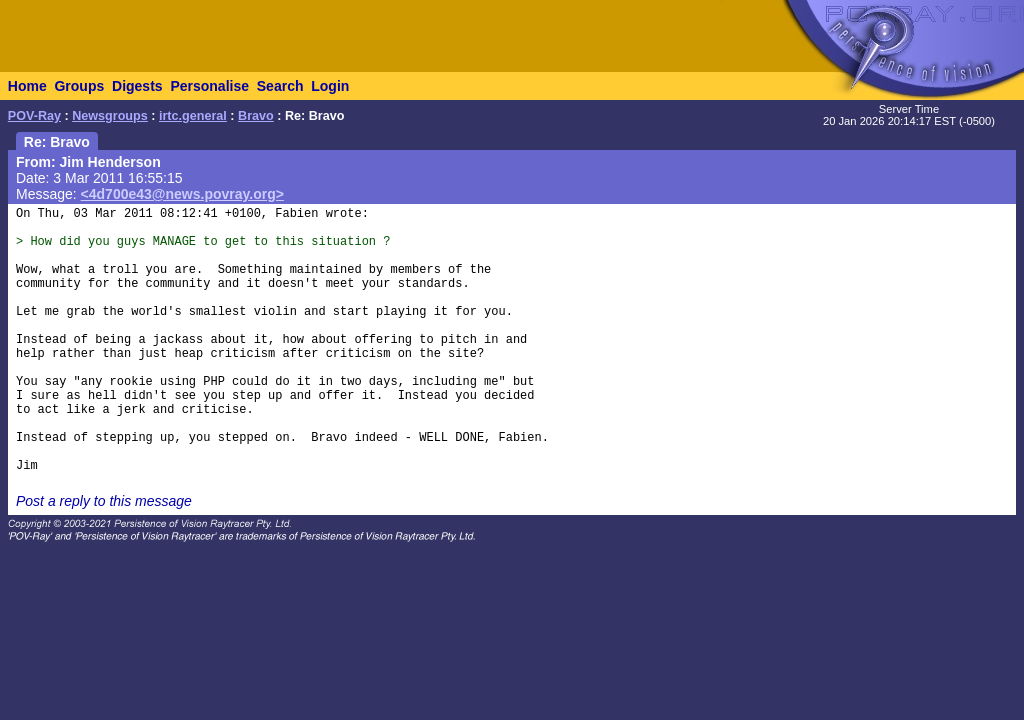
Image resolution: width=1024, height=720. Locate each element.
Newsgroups (110, 116)
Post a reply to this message (104, 501)
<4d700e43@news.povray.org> (182, 194)
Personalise (209, 86)
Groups (79, 86)
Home (27, 86)
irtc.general (193, 116)
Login (330, 86)
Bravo (256, 116)
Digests (137, 86)
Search (280, 86)
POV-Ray (34, 116)
